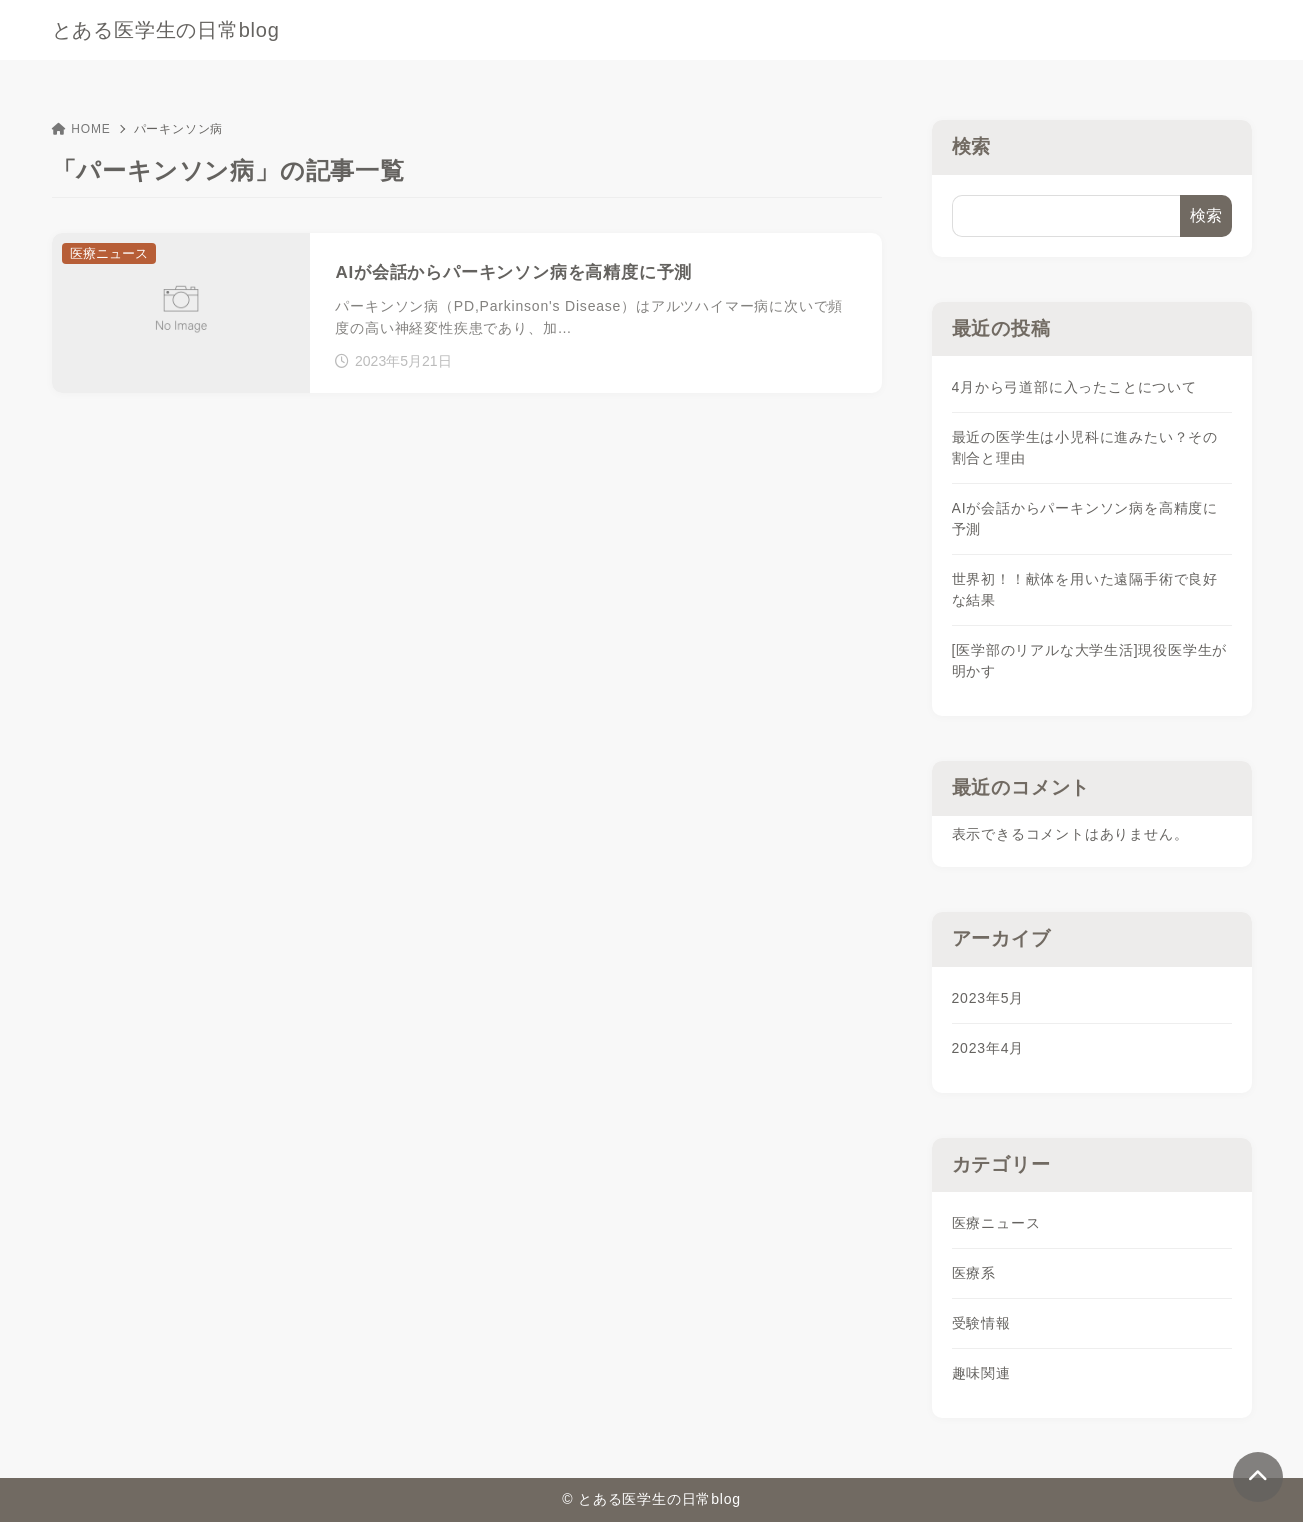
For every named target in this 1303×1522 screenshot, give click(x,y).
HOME (81, 129)
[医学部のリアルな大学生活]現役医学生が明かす (1090, 660)
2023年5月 (988, 998)
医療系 (974, 1273)
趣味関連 (981, 1373)
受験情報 (981, 1323)
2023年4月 (988, 1048)
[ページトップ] (1258, 1477)
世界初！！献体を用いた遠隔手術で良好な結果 (1085, 589)
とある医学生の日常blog (166, 30)
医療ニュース (996, 1223)
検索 (972, 146)
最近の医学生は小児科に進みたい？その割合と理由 (1085, 447)
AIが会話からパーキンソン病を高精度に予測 (1085, 518)
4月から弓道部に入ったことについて (1074, 387)
